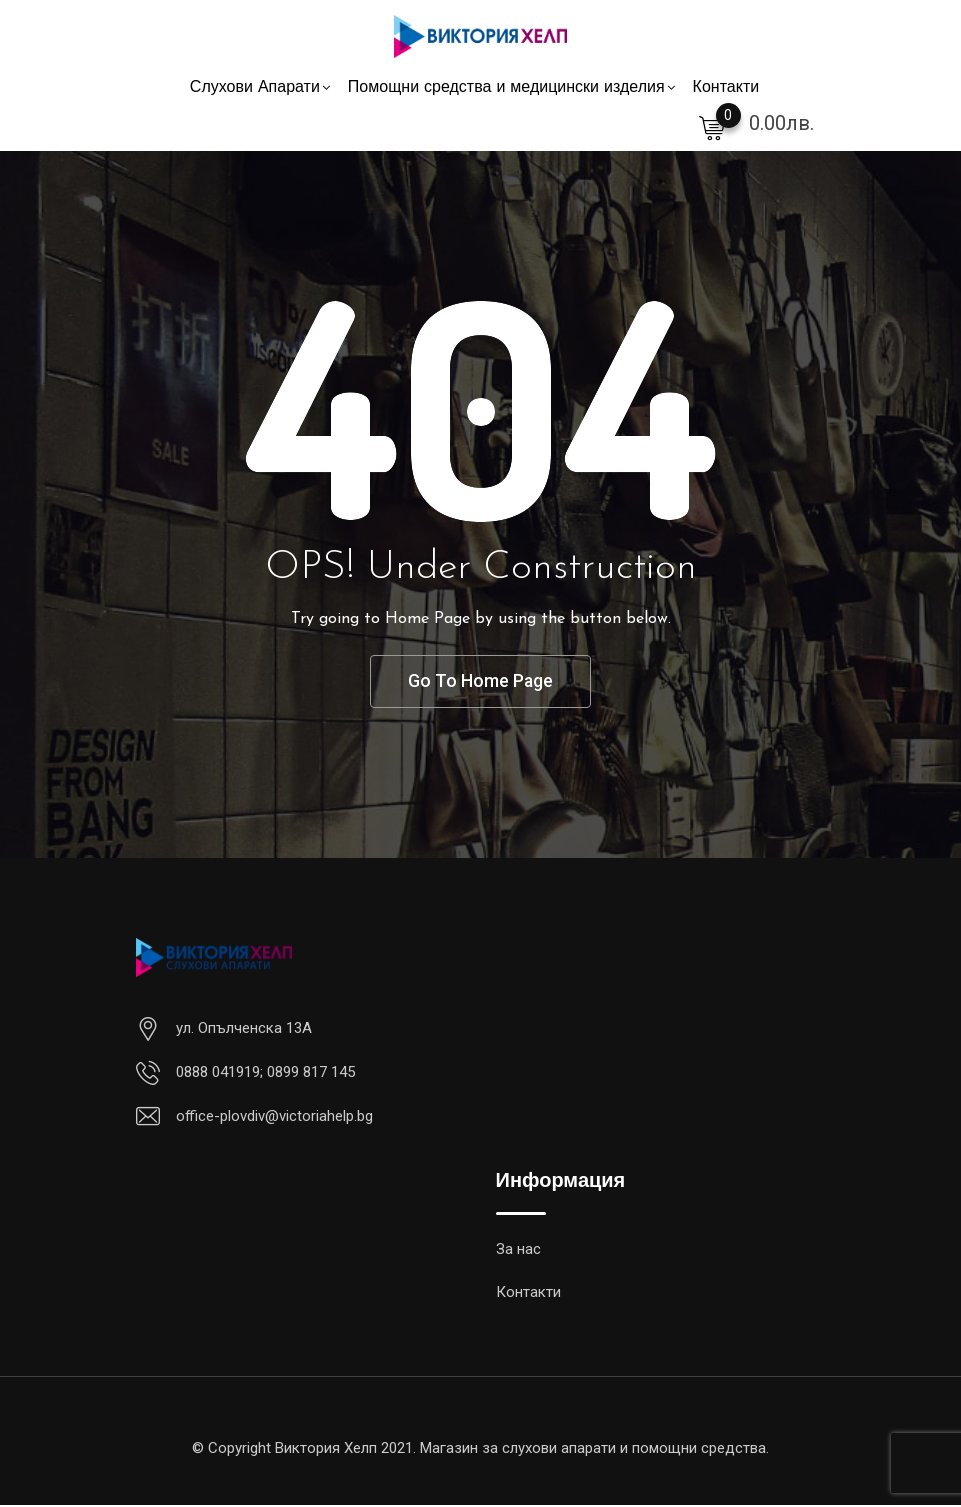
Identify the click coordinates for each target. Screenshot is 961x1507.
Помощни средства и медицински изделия (506, 88)
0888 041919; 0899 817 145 (265, 1074)
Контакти (726, 88)
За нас (518, 1251)
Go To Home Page (481, 682)
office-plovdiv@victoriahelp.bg (274, 1118)
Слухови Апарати (255, 88)
